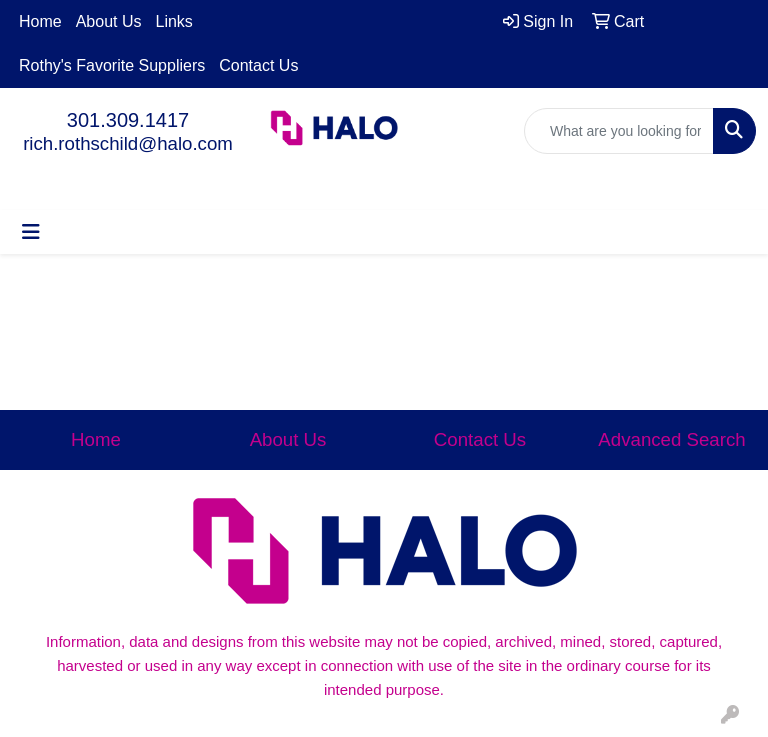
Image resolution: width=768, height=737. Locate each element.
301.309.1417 (128, 120)
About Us (109, 21)
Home (40, 21)
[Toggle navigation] (31, 232)
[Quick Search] (619, 131)
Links (174, 21)
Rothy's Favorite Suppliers (112, 65)
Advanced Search (671, 439)
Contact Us (258, 65)
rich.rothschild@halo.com (128, 143)
